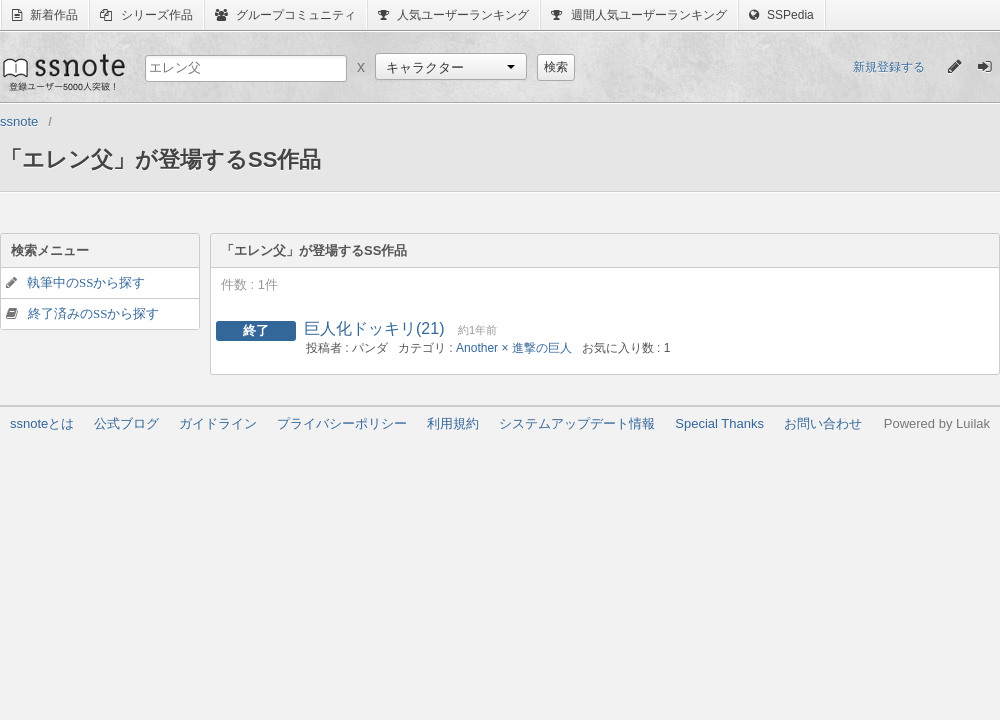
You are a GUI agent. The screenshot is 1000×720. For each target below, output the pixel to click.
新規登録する (889, 67)
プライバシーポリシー (342, 423)
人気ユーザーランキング (453, 15)
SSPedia (781, 15)
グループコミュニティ (285, 15)
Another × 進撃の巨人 (514, 348)
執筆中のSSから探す (86, 282)
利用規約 (453, 423)
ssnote (62, 72)
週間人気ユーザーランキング (638, 15)
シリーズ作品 (146, 15)
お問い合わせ (823, 423)
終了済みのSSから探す (93, 313)
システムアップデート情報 (577, 423)
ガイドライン (218, 423)
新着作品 (45, 15)
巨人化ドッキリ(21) (374, 328)
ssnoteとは (42, 423)
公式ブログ (126, 423)
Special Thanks (719, 423)
